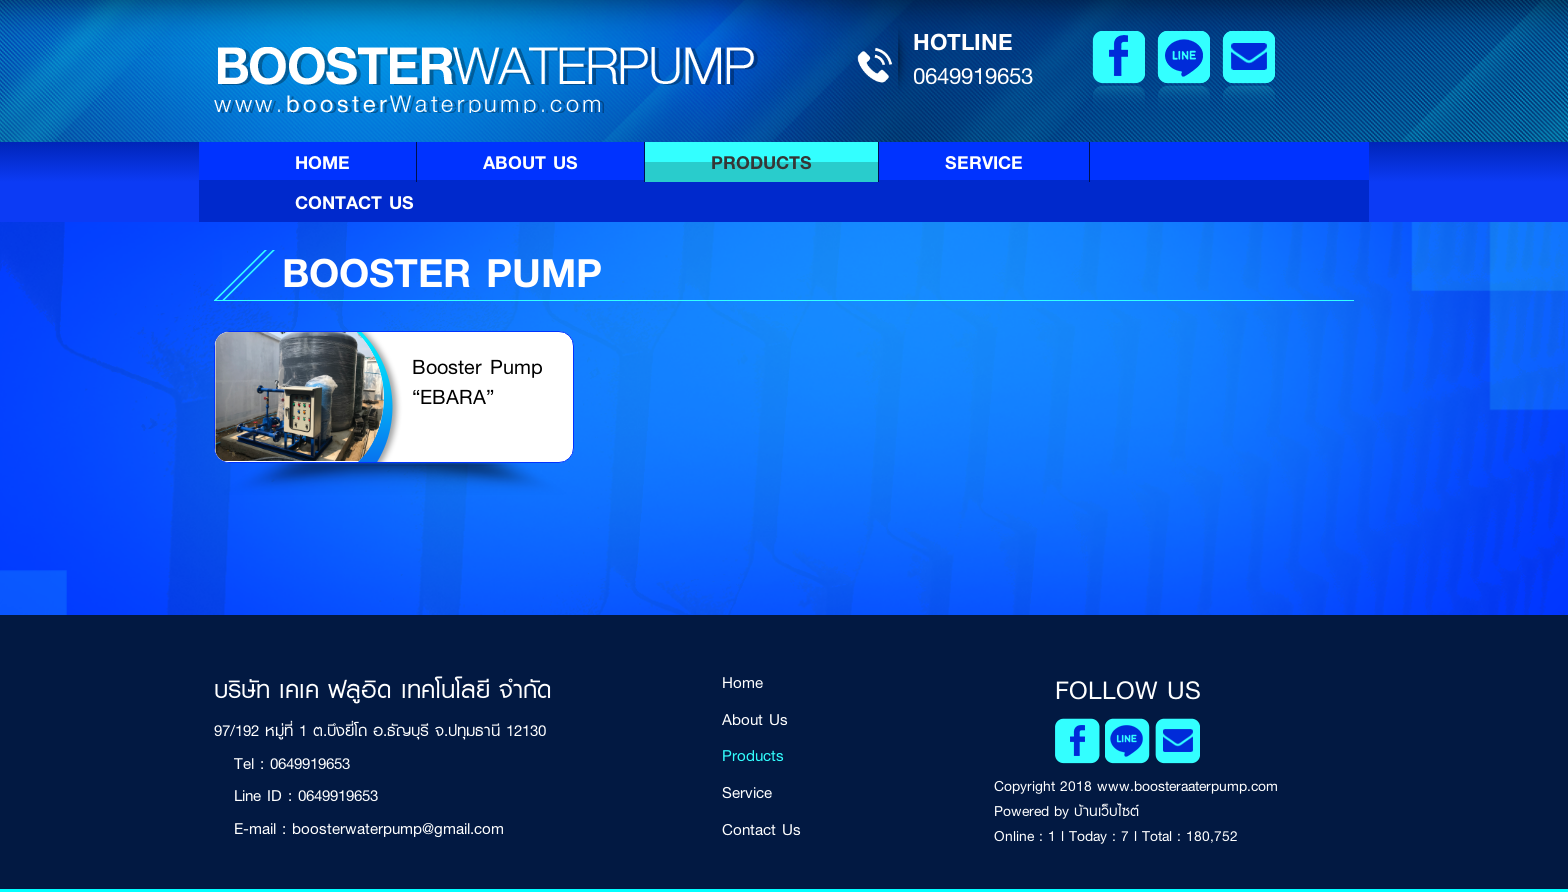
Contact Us (354, 202)
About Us (530, 162)
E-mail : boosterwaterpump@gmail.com (369, 828)
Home (322, 162)
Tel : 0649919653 (292, 763)
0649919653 (973, 76)
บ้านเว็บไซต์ (1106, 811)
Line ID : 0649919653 (306, 795)
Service (984, 162)
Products (761, 162)
